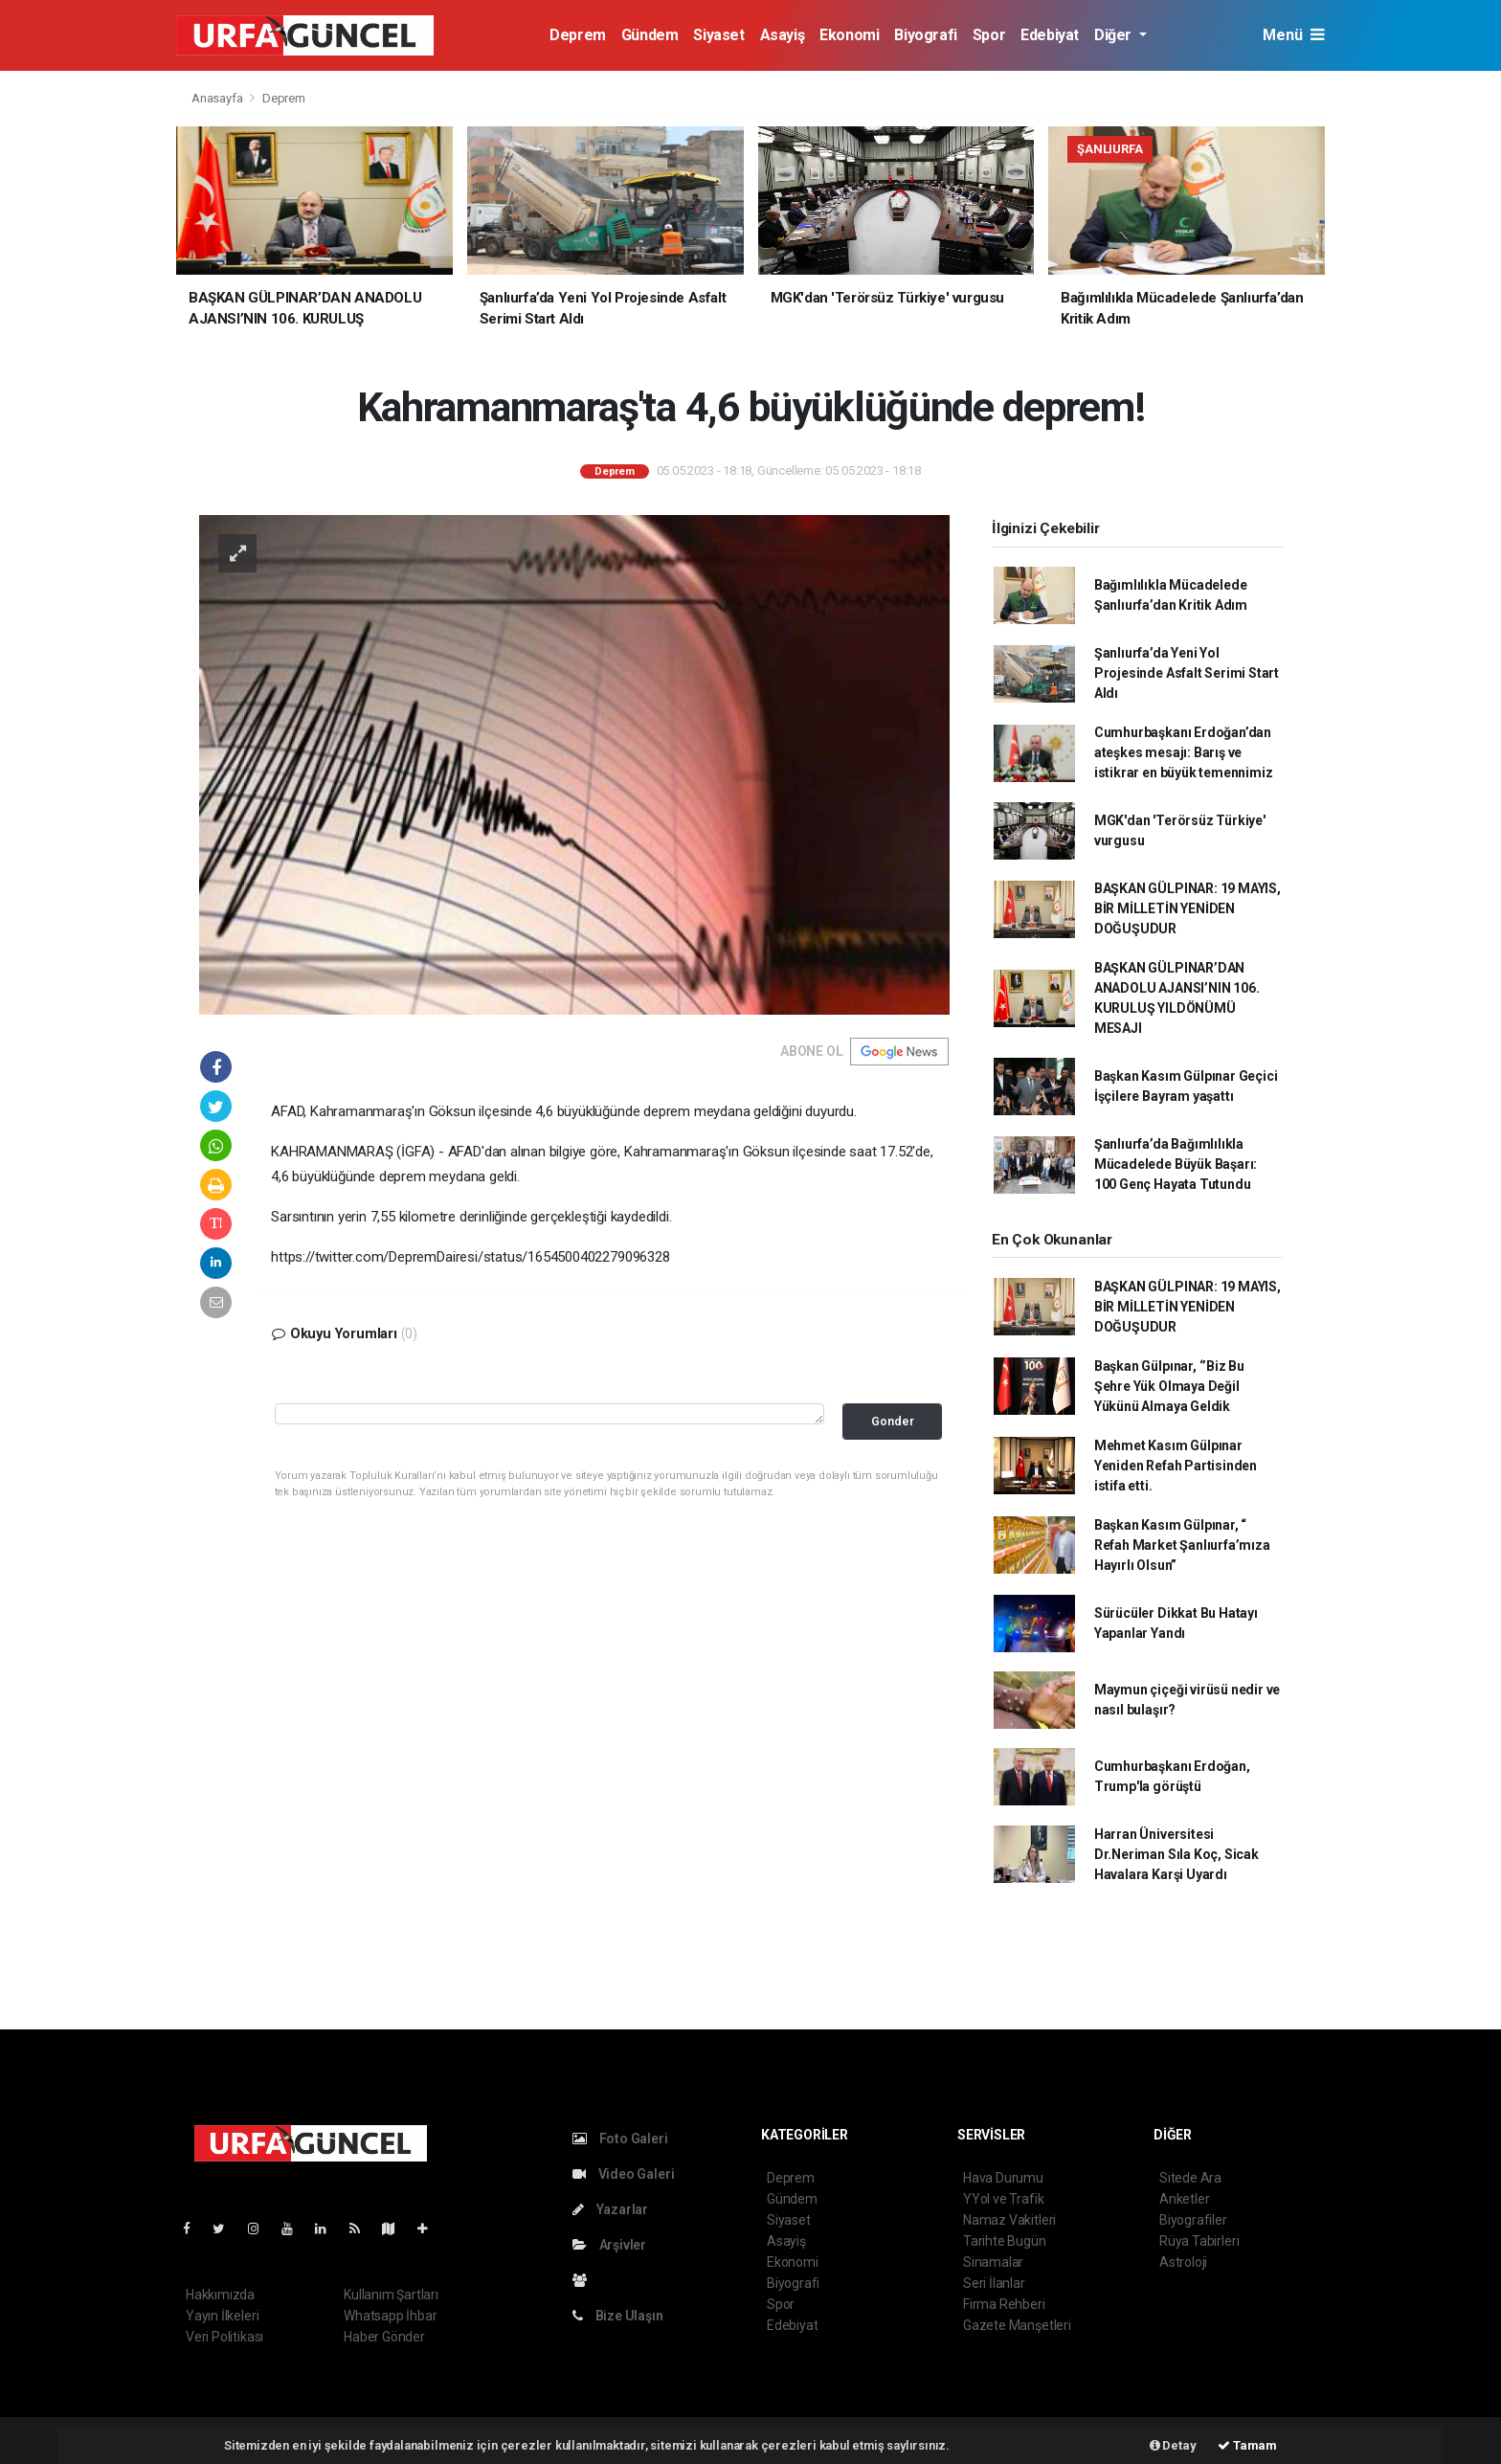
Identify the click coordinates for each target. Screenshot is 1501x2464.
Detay (1173, 2445)
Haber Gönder (384, 2336)
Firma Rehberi (1004, 2304)
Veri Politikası (224, 2336)
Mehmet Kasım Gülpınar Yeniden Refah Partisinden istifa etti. (1175, 1465)
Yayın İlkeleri (222, 2315)
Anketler (1184, 2198)
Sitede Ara (1190, 2177)
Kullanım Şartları (391, 2294)
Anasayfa (218, 98)
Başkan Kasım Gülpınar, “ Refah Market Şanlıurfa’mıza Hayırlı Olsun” (1182, 1545)
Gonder (892, 1421)
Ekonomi (849, 35)
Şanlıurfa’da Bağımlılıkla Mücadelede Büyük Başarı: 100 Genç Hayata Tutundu (1175, 1164)
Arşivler (609, 2244)
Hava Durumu (1003, 2177)
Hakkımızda (220, 2294)
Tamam (1247, 2445)
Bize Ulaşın (617, 2315)
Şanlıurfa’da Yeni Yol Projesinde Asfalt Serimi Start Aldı (1186, 673)
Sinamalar (993, 2262)
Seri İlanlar (994, 2283)
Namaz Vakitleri (1009, 2220)
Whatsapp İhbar (390, 2315)
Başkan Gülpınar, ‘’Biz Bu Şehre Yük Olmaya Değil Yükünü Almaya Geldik (1169, 1386)
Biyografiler (1193, 2220)
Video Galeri (623, 2174)
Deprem (577, 35)
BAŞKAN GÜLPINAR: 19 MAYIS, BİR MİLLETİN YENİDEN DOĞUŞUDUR (1187, 908)
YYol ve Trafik (1003, 2198)
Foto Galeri (620, 2138)
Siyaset (718, 35)
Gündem (650, 35)
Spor (989, 35)
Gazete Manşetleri (1017, 2325)
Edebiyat (1049, 35)
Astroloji (1183, 2262)
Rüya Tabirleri (1199, 2241)
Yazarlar (610, 2209)
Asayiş (782, 35)
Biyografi (925, 35)
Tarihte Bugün (1004, 2241)
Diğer (1114, 35)
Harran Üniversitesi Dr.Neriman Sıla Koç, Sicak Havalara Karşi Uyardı (1176, 1854)
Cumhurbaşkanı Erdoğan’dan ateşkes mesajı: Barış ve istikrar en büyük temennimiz (1183, 752)
